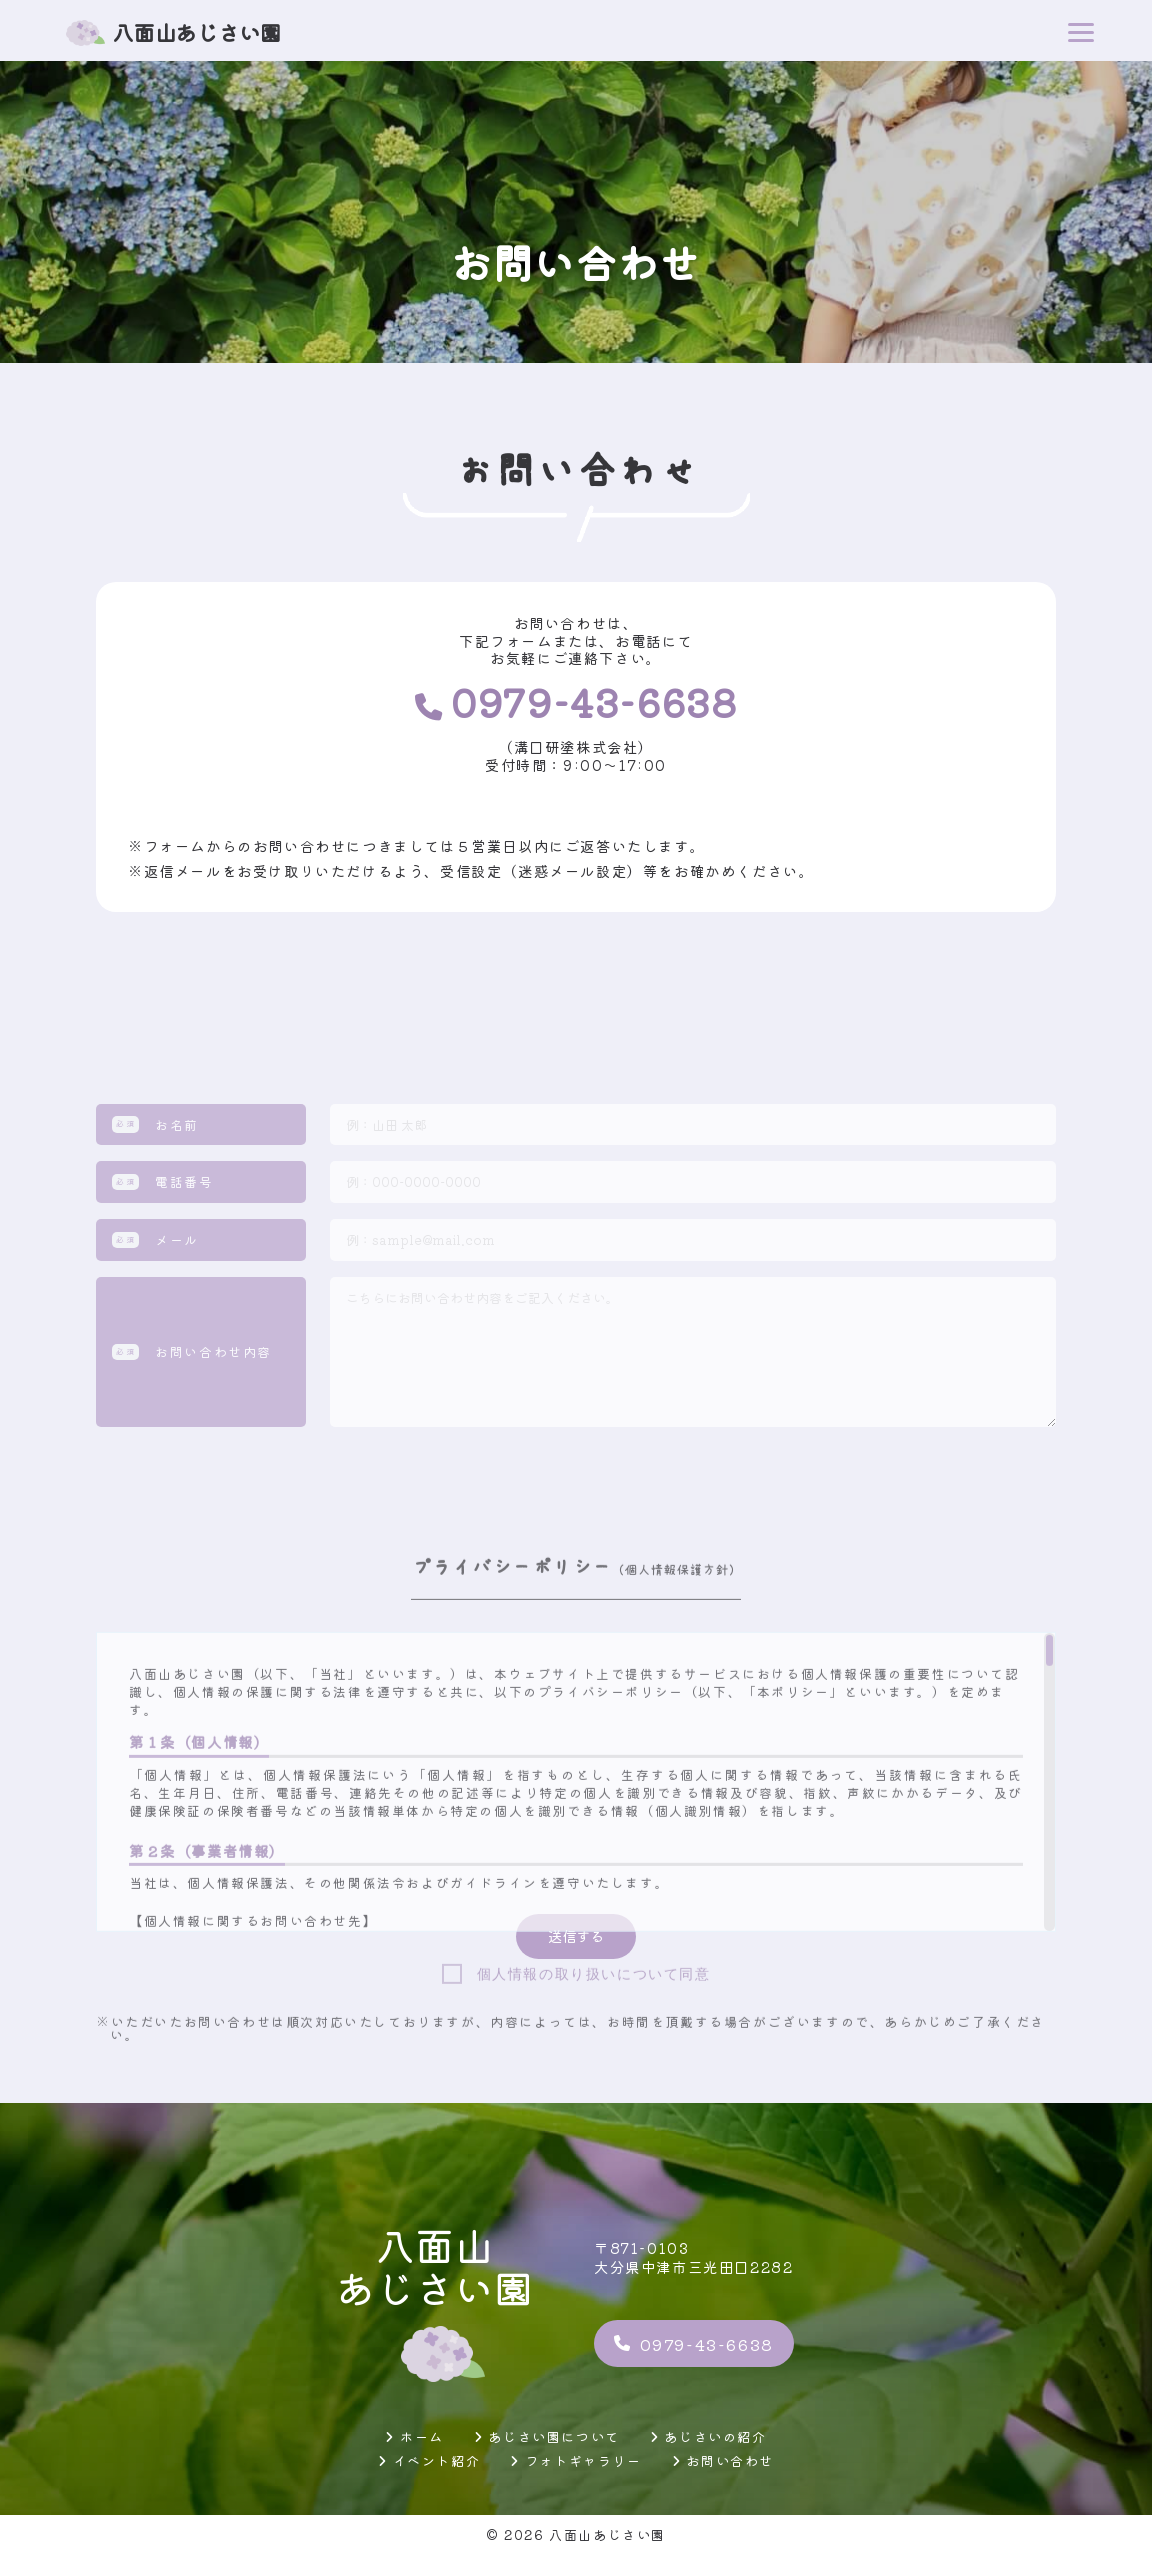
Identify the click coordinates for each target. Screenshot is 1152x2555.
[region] (576, 2015)
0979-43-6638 (694, 2344)
